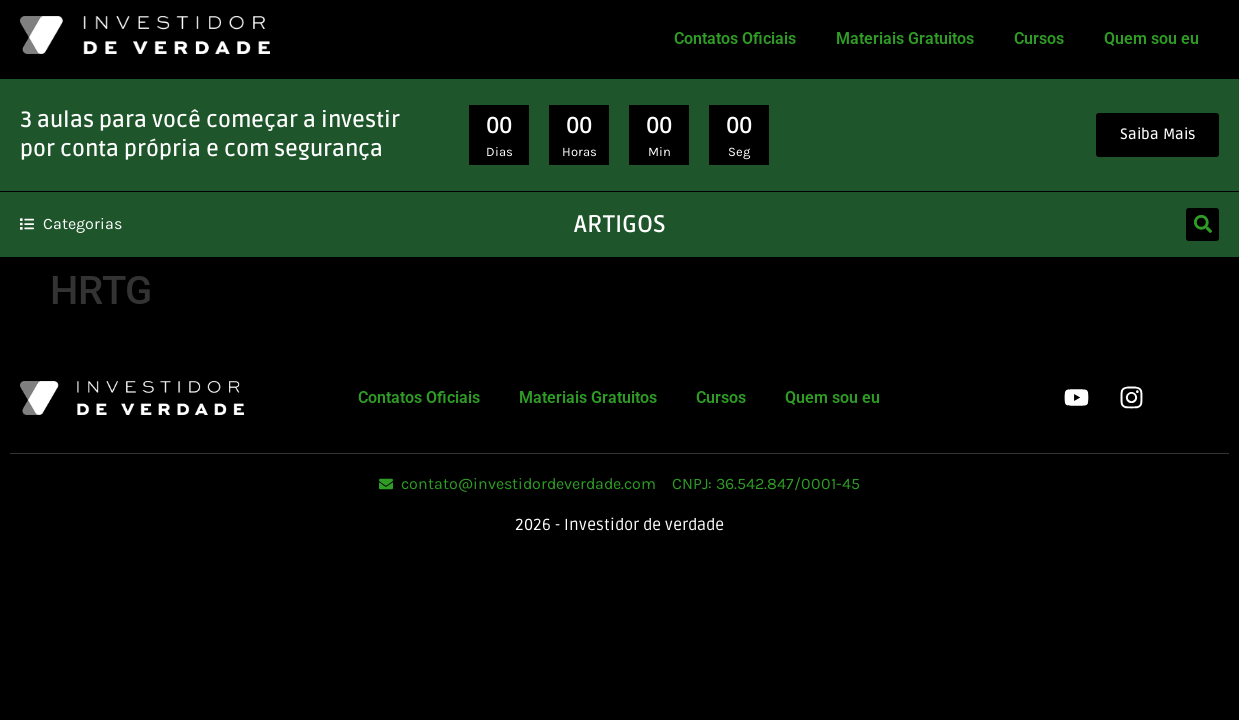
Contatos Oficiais (735, 38)
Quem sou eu (1151, 38)
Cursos (1039, 38)
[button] (1202, 224)
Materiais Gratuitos (905, 38)
